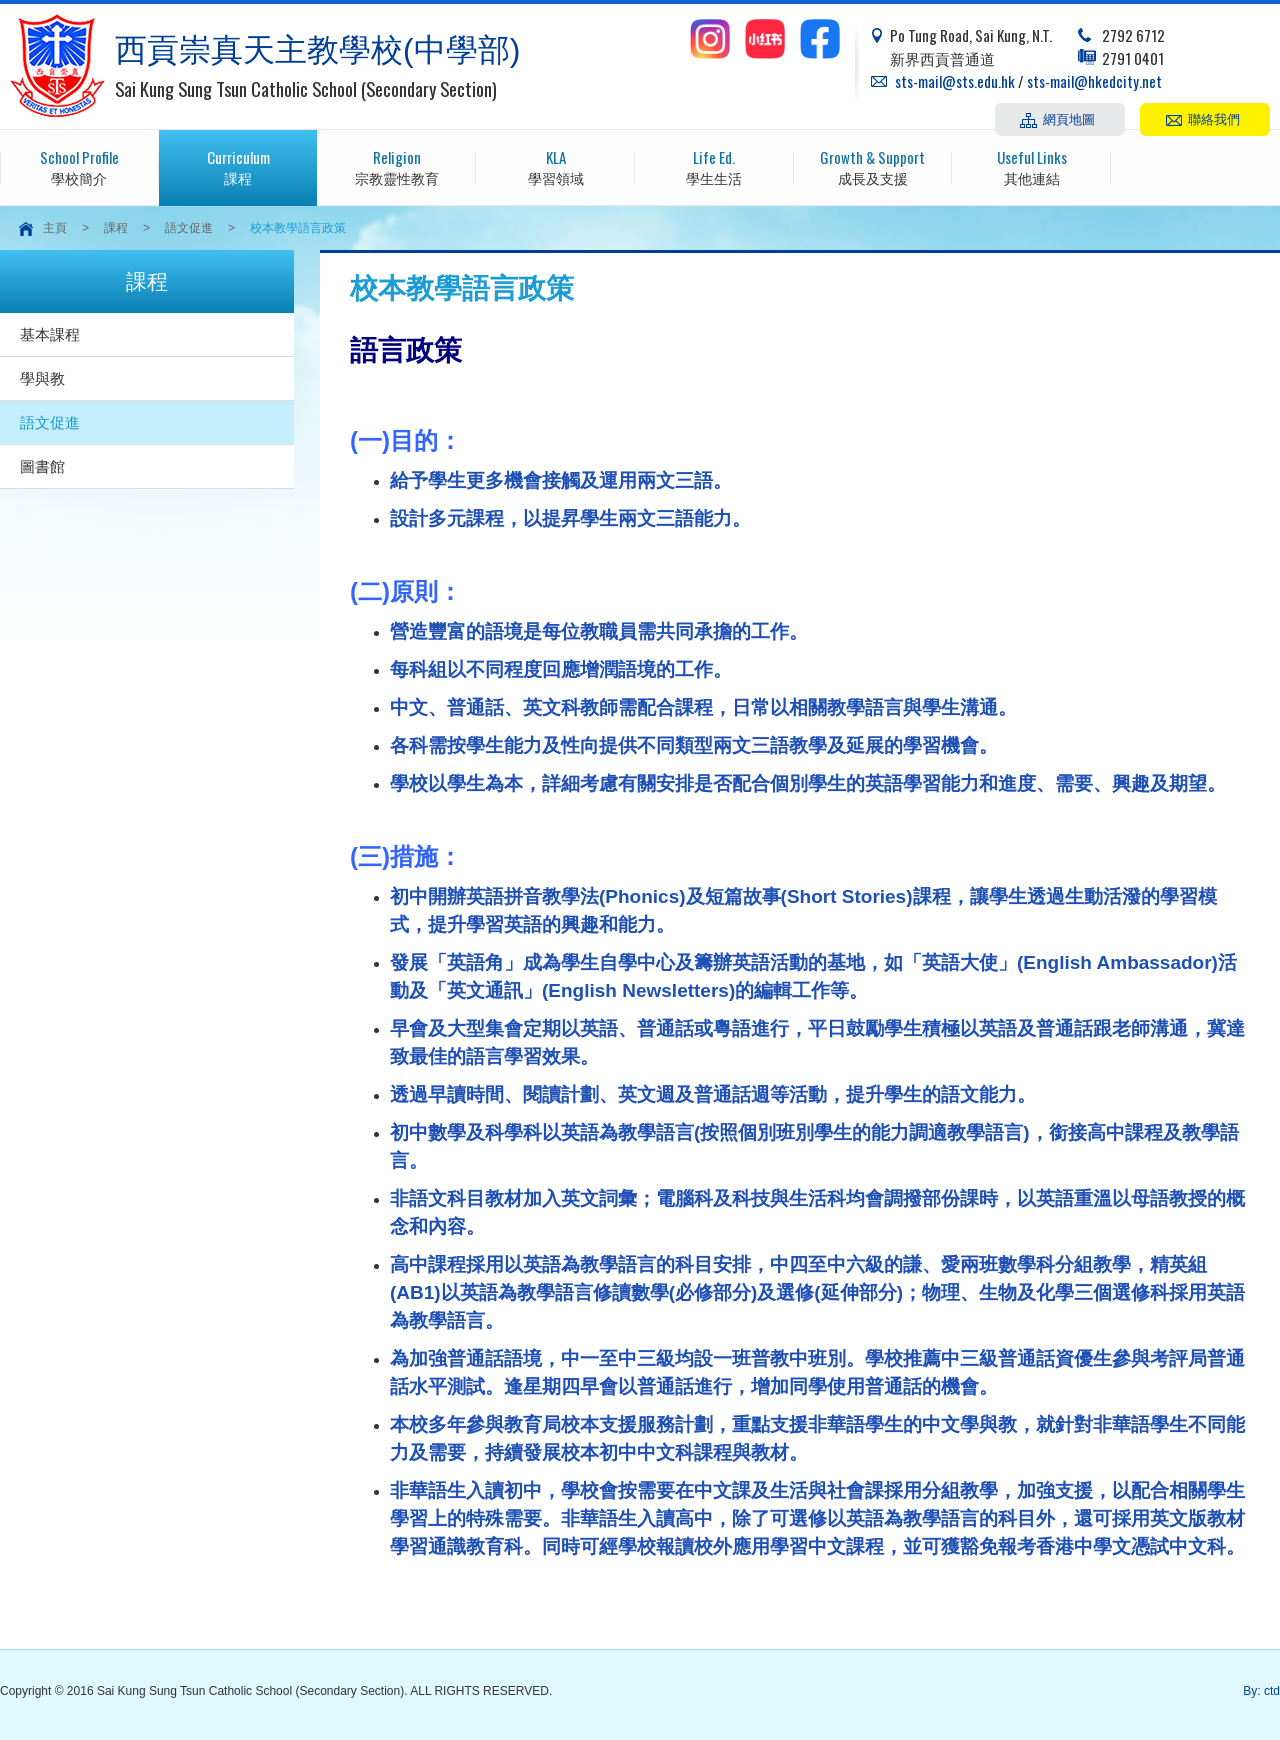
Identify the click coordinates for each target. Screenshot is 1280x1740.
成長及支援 (873, 166)
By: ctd (1261, 1691)
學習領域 (555, 166)
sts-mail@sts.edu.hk (955, 81)
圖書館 (42, 466)
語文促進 (189, 228)
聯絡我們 (1214, 118)
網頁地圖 (1069, 118)
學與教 (42, 378)
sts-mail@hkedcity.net (1094, 81)
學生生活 (714, 166)
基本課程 (50, 334)
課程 (238, 166)
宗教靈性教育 (396, 166)
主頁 (55, 228)
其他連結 (1031, 166)
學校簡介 (79, 166)
